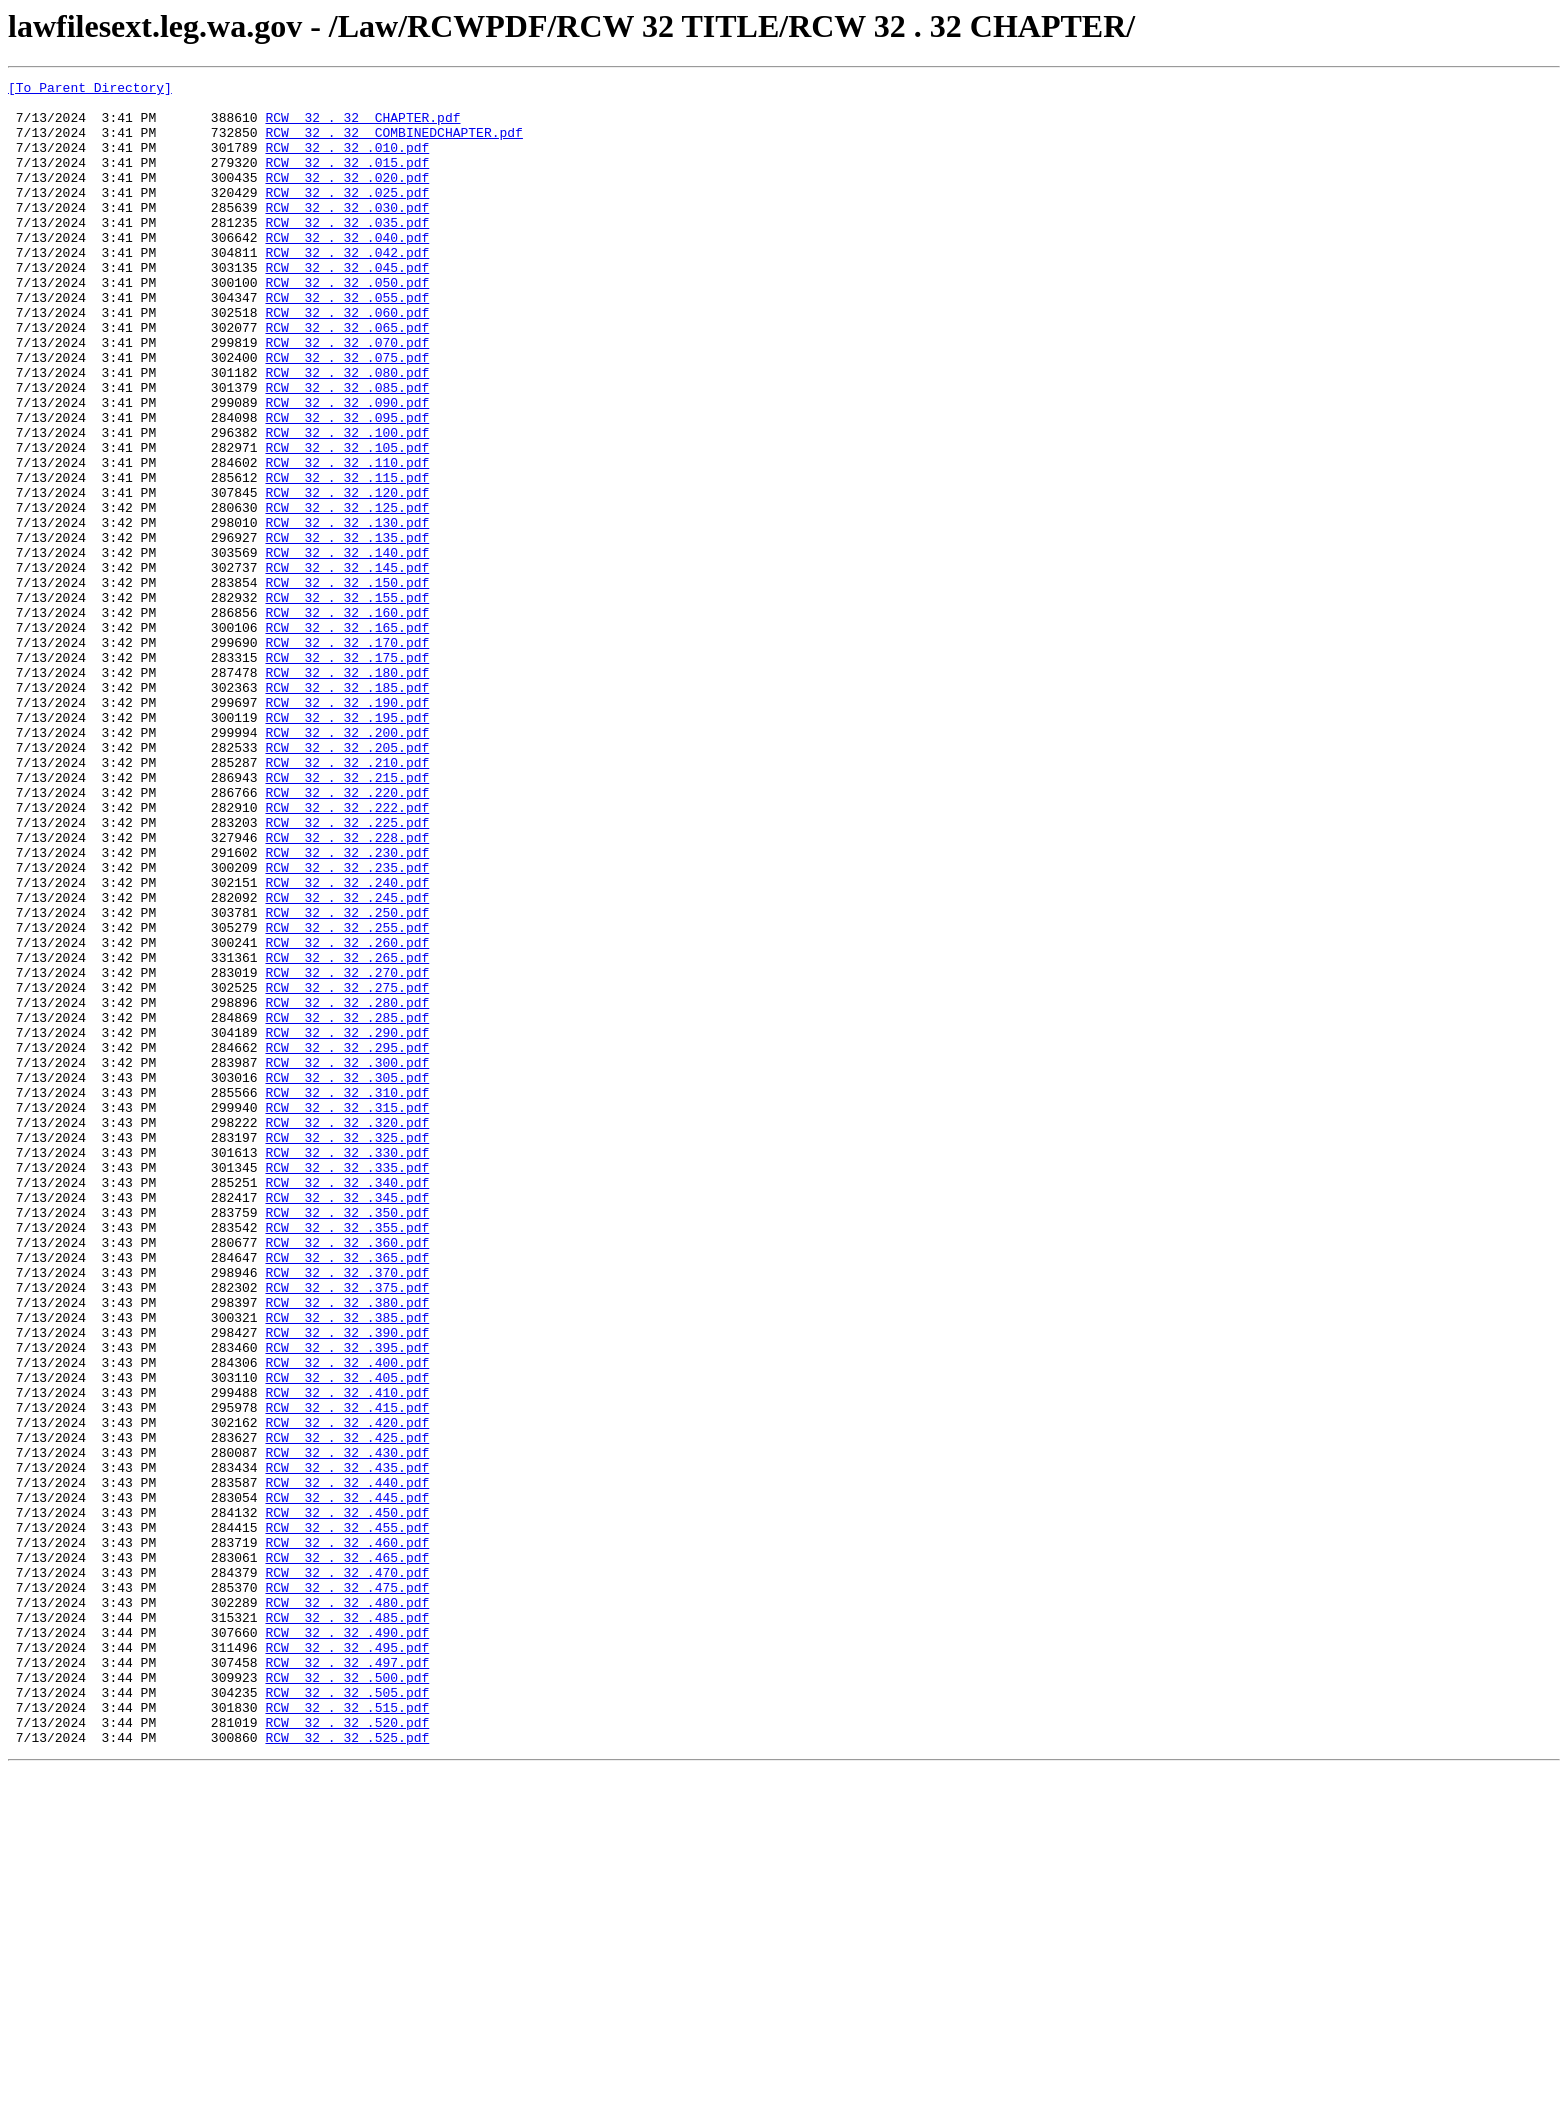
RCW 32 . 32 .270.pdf (347, 1152)
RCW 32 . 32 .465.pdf (347, 1854)
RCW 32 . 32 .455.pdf (347, 1818)
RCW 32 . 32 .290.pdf (347, 1224)
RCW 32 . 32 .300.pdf (347, 1260)
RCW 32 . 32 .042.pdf (347, 288)
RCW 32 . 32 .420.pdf (347, 1692)
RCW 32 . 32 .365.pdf (347, 1494)
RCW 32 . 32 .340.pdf (347, 1404)
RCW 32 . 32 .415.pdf (347, 1674)
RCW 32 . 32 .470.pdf (347, 1872)
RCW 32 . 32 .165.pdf (347, 738)
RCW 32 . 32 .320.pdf (347, 1332)
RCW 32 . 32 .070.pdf (347, 396)
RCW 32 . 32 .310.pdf (347, 1296)
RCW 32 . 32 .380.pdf (347, 1548)
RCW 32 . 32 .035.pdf (347, 252)
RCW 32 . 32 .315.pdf (347, 1314)
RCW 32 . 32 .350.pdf (347, 1440)
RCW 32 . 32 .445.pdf (347, 1782)
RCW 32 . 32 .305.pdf (347, 1278)
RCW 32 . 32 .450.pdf (347, 1800)
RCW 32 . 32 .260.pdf (347, 1116)
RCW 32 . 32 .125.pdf (347, 594)
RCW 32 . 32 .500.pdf (347, 1998)
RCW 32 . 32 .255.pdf (347, 1098)
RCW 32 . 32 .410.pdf (347, 1656)
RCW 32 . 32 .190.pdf (347, 828)
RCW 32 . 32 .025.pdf (347, 216)
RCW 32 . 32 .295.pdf (347, 1242)
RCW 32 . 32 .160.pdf (347, 720)
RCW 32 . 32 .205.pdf (347, 882)
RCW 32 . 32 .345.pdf (347, 1422)
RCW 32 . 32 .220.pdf (347, 936)
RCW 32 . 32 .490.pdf (347, 1944)
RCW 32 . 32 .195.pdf (347, 846)
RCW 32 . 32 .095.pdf (347, 486)
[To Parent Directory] (90, 90)
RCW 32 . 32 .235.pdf (347, 1026)
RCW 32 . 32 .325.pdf (347, 1350)
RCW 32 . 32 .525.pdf (347, 2070)
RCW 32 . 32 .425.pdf (347, 1710)
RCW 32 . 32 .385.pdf (347, 1566)
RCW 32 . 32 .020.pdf (347, 198)
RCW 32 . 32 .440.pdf (347, 1764)
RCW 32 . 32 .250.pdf (347, 1080)
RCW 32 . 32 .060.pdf (347, 360)
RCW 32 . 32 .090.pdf (347, 468)
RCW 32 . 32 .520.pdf (347, 2052)
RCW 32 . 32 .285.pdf (347, 1206)
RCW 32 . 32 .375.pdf (347, 1530)
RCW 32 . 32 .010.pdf (347, 162)
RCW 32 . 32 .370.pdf (347, 1512)
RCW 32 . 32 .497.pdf (347, 1980)
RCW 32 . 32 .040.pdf (347, 270)
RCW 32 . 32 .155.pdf (347, 702)
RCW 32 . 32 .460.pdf (347, 1836)
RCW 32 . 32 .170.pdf (347, 756)
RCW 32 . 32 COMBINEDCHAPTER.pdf (393, 144)
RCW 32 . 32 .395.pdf (347, 1602)
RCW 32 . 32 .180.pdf (347, 792)
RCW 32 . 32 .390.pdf (347, 1584)
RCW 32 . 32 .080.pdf (347, 432)
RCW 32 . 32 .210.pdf (347, 900)
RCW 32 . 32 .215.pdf (347, 918)
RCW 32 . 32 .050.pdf (347, 324)
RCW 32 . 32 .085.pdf (347, 450)
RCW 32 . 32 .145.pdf (347, 666)
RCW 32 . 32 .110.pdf (347, 540)
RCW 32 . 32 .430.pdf (347, 1728)
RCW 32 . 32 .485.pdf (347, 1926)
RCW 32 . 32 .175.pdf (347, 774)
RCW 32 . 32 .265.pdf (347, 1134)
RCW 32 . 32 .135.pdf (347, 630)
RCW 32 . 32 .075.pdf (347, 414)
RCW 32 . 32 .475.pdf (347, 1890)
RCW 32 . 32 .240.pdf (347, 1044)
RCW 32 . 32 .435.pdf (347, 1746)
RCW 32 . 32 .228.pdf (347, 990)
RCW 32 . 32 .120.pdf (347, 576)
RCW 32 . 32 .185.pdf (347, 810)
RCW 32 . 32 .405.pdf (347, 1638)
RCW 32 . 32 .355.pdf (347, 1458)
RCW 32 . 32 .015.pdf (347, 180)
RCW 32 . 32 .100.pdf (347, 504)
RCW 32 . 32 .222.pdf (347, 954)
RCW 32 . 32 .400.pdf (347, 1620)
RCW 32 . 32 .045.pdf (347, 306)
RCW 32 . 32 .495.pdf (347, 1962)
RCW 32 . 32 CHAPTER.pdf (362, 126)
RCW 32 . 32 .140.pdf (347, 648)
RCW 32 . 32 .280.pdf (347, 1188)
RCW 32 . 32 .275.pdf (347, 1170)
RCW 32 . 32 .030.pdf (347, 234)
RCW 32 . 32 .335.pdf (347, 1386)
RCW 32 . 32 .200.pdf (347, 864)
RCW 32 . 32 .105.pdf (347, 522)
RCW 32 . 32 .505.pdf (347, 2016)
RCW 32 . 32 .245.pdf (347, 1062)
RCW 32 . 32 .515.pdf (347, 2034)
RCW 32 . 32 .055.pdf (347, 342)
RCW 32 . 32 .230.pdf (347, 1008)
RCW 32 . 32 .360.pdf (347, 1476)
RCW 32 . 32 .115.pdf (347, 558)
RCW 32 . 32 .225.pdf (347, 972)
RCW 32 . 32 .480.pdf (347, 1908)
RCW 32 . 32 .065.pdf (347, 378)
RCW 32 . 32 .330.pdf (347, 1368)
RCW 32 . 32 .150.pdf (347, 684)
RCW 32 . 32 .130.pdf (347, 612)
